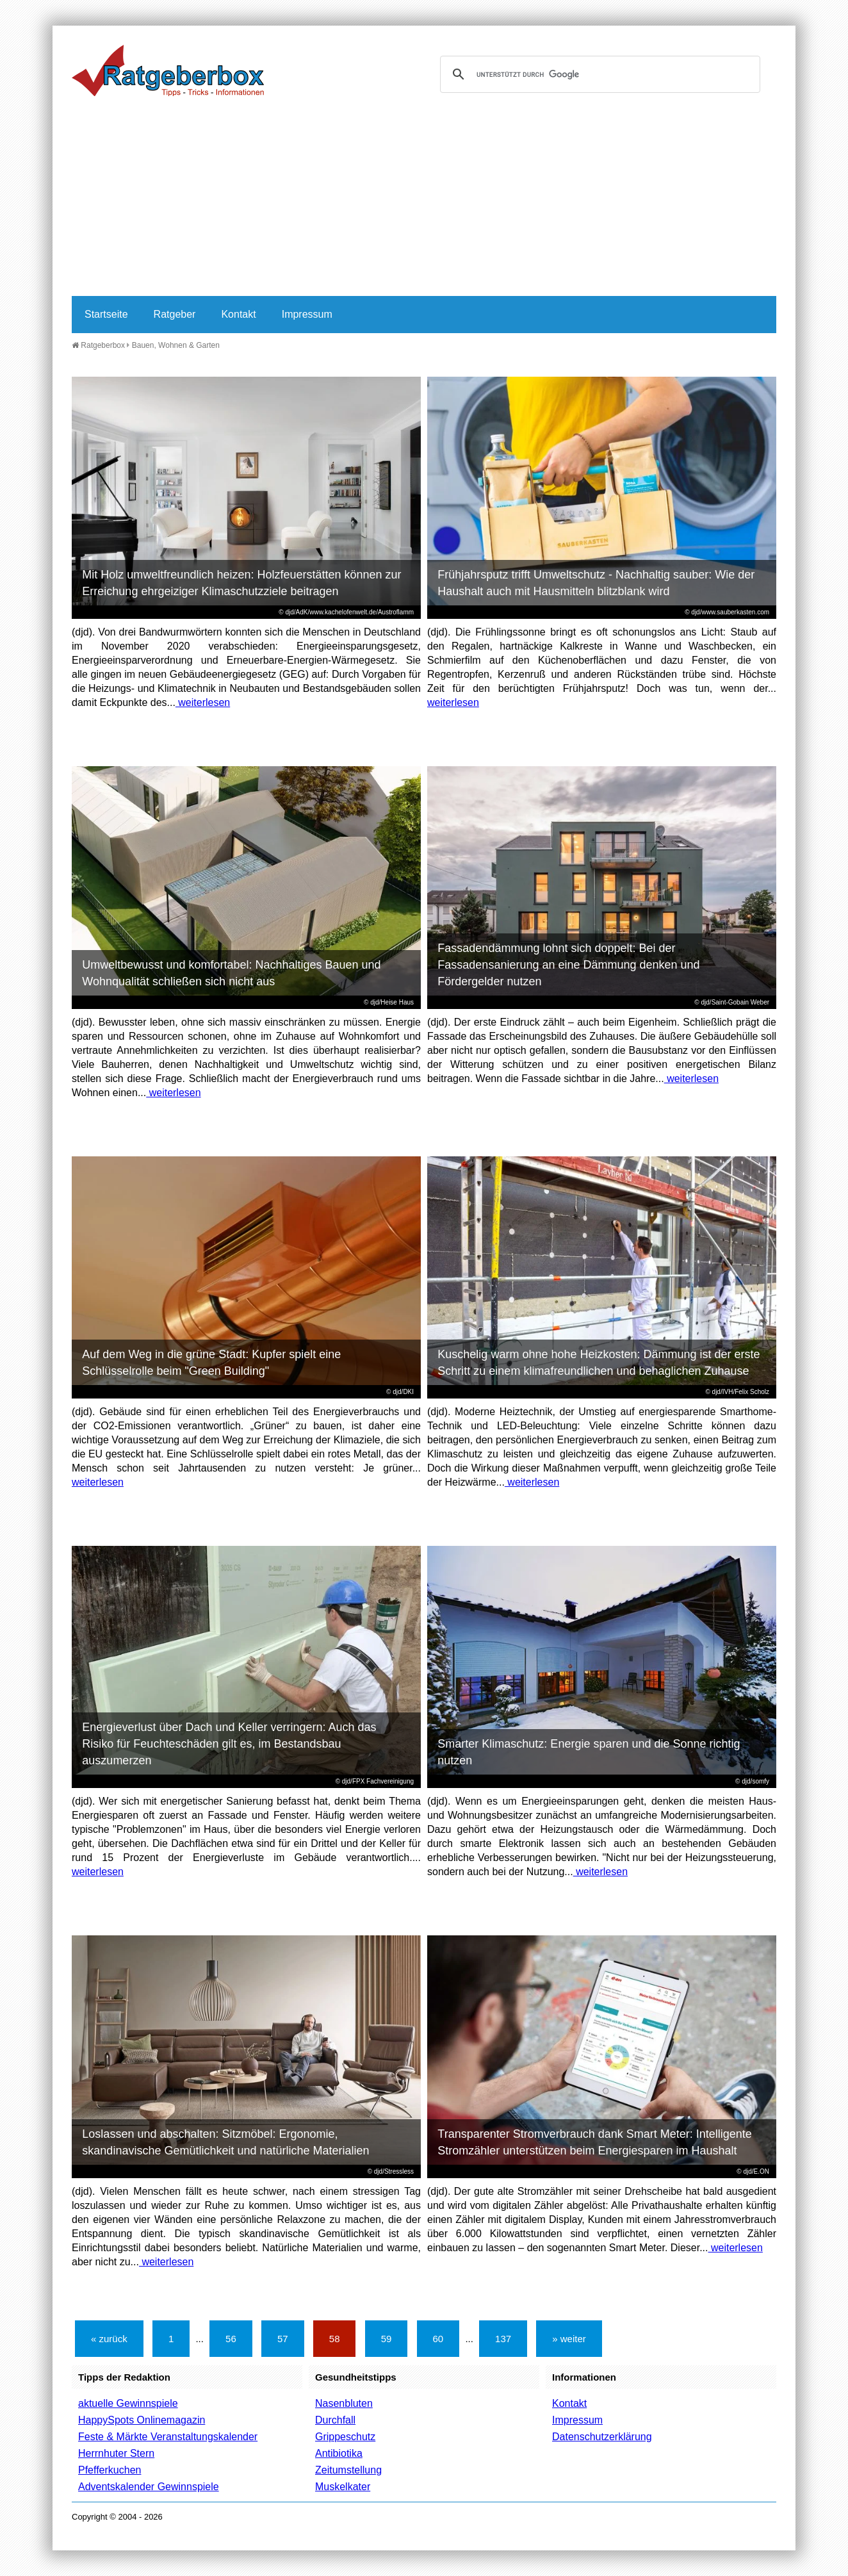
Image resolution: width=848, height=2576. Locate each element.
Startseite (106, 314)
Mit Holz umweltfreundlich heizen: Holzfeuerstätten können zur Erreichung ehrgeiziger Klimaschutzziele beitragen (241, 583)
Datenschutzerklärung (602, 2436)
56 (230, 2338)
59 (386, 2338)
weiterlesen (202, 702)
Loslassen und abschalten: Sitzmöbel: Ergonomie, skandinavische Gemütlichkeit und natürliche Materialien (225, 2142)
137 (503, 2338)
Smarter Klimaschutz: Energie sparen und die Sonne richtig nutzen (588, 1752)
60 (438, 2338)
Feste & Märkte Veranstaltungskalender (167, 2436)
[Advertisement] (424, 200)
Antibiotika (339, 2453)
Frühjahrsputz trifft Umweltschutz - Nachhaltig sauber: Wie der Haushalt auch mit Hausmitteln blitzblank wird (595, 583)
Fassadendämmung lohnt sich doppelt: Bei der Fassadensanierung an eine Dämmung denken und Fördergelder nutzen (568, 965)
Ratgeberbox (98, 345)
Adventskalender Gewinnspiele (148, 2486)
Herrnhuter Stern (116, 2453)
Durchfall (335, 2420)
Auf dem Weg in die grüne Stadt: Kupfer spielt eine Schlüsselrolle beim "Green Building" (211, 1362)
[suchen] (598, 74)
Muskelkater (342, 2486)
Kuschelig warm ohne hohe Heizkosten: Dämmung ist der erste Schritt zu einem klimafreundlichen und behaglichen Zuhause (598, 1362)
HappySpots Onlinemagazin (141, 2420)
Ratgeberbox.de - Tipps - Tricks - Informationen (168, 70)
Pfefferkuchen (109, 2470)
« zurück (109, 2338)
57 (282, 2338)
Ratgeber (175, 314)
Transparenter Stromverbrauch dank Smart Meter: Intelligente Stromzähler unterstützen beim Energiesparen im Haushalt (594, 2142)
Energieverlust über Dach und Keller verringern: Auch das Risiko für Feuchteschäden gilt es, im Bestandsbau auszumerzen (229, 1744)
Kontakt (238, 314)
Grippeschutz (345, 2436)
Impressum (307, 314)
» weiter (569, 2338)
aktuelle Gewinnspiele (128, 2403)
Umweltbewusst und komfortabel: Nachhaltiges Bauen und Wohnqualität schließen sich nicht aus (231, 973)
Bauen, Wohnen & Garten (176, 345)
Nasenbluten (344, 2403)
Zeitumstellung (348, 2470)
